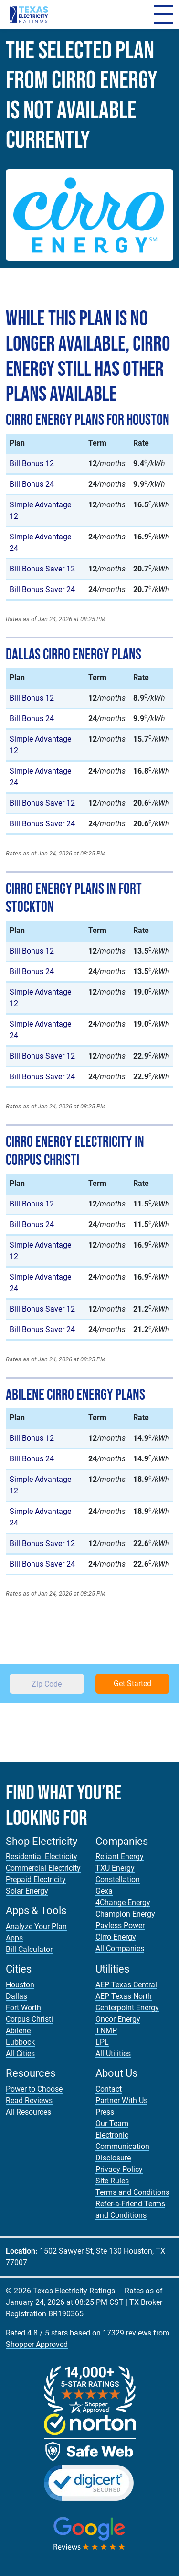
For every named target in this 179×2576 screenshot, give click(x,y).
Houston (20, 1984)
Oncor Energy (117, 2019)
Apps (14, 1937)
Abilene (18, 2030)
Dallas (16, 1996)
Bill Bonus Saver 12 (42, 568)
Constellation (117, 1879)
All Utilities (113, 2053)
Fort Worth (23, 2007)
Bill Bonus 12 (32, 463)
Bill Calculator (29, 1949)
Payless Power (120, 1925)
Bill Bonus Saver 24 (42, 589)
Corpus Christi (29, 2019)
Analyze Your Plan (36, 1926)
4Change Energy (122, 1902)
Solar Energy (27, 1891)
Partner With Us (121, 2100)
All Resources (28, 2111)
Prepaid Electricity (36, 1879)
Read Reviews (29, 2100)
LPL (102, 2042)
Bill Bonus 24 (32, 484)
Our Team (111, 2123)
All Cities (20, 2053)
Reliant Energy (119, 1856)
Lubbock (20, 2042)
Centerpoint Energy (127, 2007)
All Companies (119, 1948)
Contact (108, 2089)
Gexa (104, 1891)
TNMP (106, 2030)
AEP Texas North (123, 1996)
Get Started (132, 1683)
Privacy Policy (119, 2169)
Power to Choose (34, 2089)
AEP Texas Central (126, 1984)
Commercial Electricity (43, 1868)
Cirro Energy (115, 1936)
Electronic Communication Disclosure (122, 2146)
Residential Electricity (41, 1856)
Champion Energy (125, 1913)
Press (104, 2111)
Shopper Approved (37, 2344)
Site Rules (112, 2180)
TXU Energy (115, 1868)
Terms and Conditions (132, 2192)
